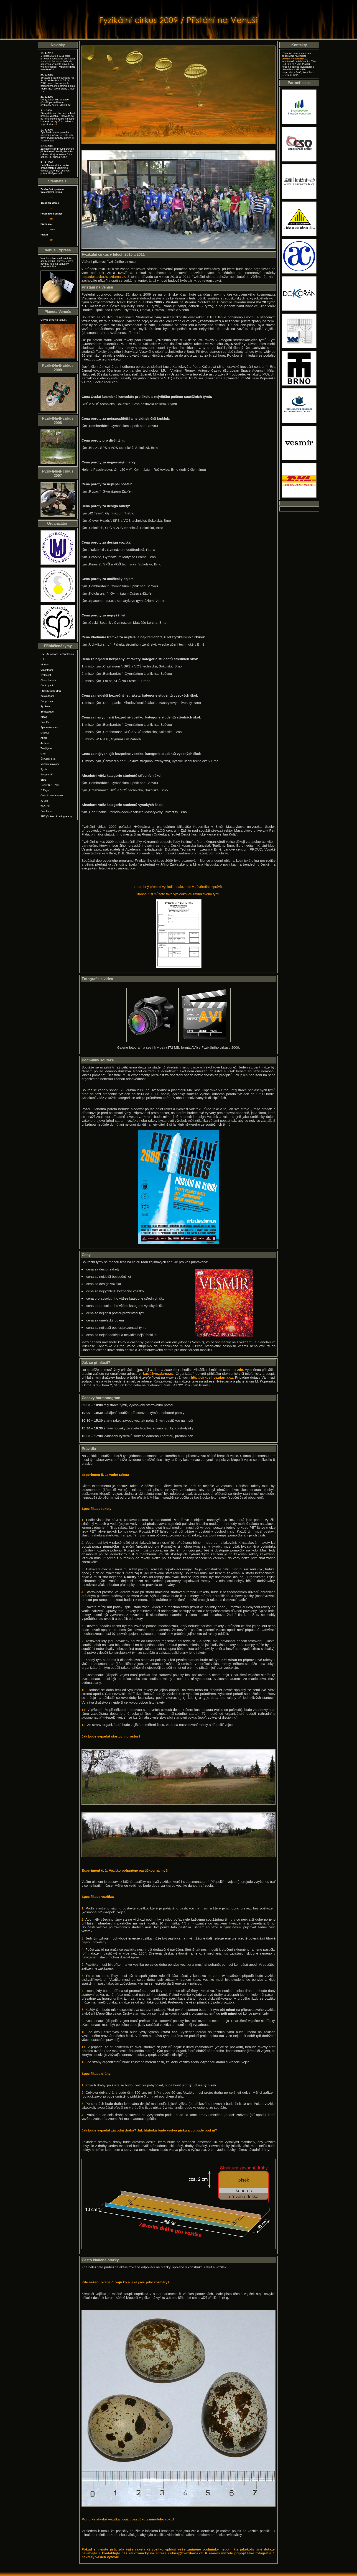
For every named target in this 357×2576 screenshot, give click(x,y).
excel (53, 229)
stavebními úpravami (52, 61)
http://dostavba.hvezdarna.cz (103, 277)
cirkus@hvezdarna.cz (156, 1373)
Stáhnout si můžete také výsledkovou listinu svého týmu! (178, 894)
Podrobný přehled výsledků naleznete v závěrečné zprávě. (178, 887)
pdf (51, 197)
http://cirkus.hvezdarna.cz (212, 1377)
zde (43, 91)
